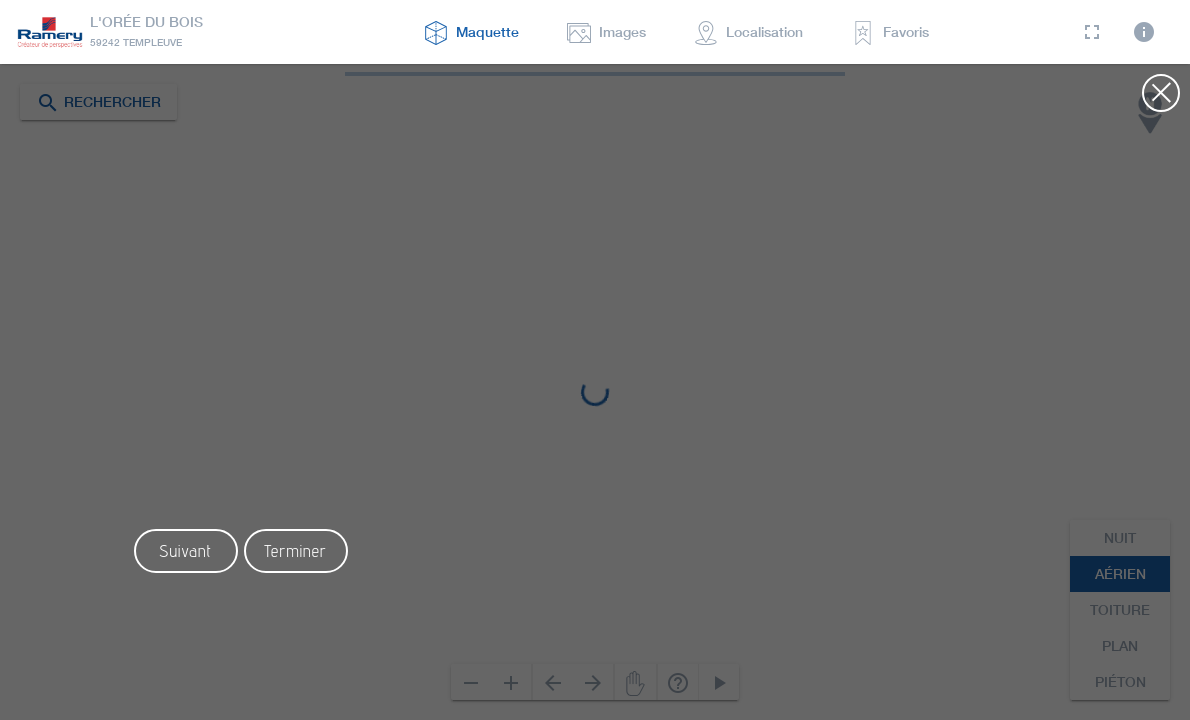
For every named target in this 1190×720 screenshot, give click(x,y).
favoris (890, 32)
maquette (471, 32)
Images (606, 32)
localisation (748, 32)
